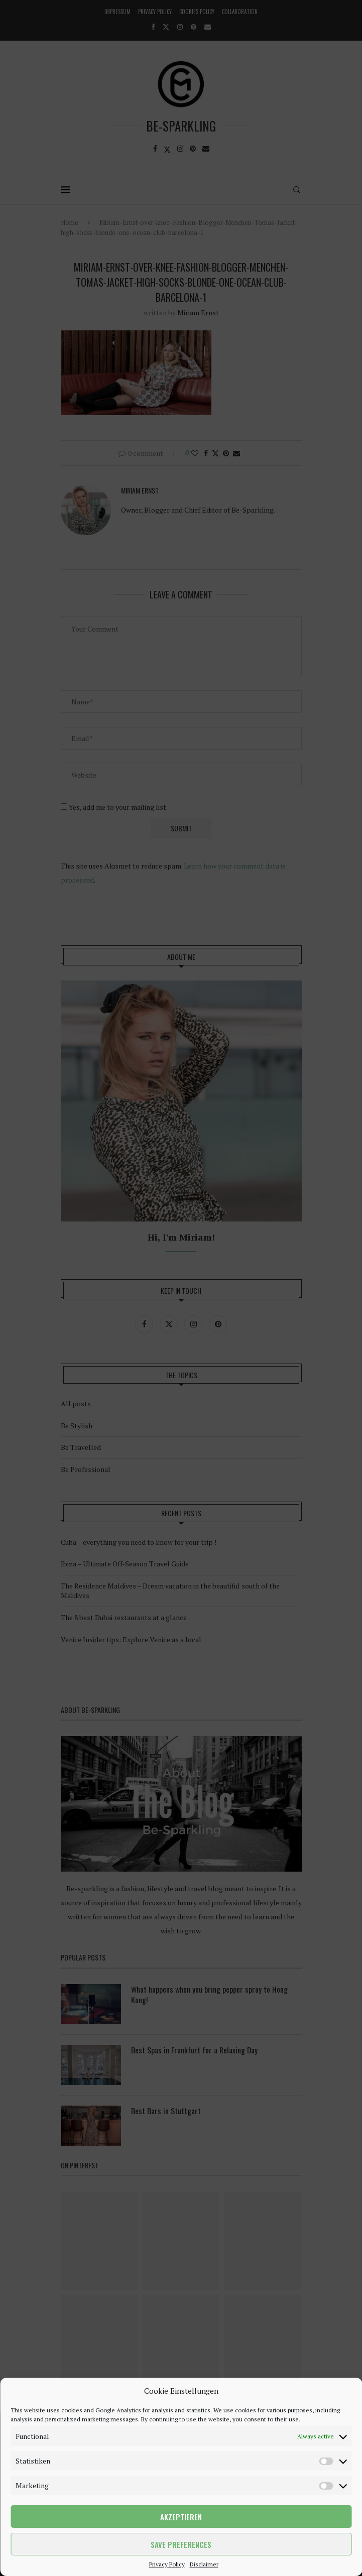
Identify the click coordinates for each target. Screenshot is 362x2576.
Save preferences (181, 2544)
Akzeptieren (181, 2516)
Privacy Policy (167, 2564)
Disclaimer (204, 2564)
